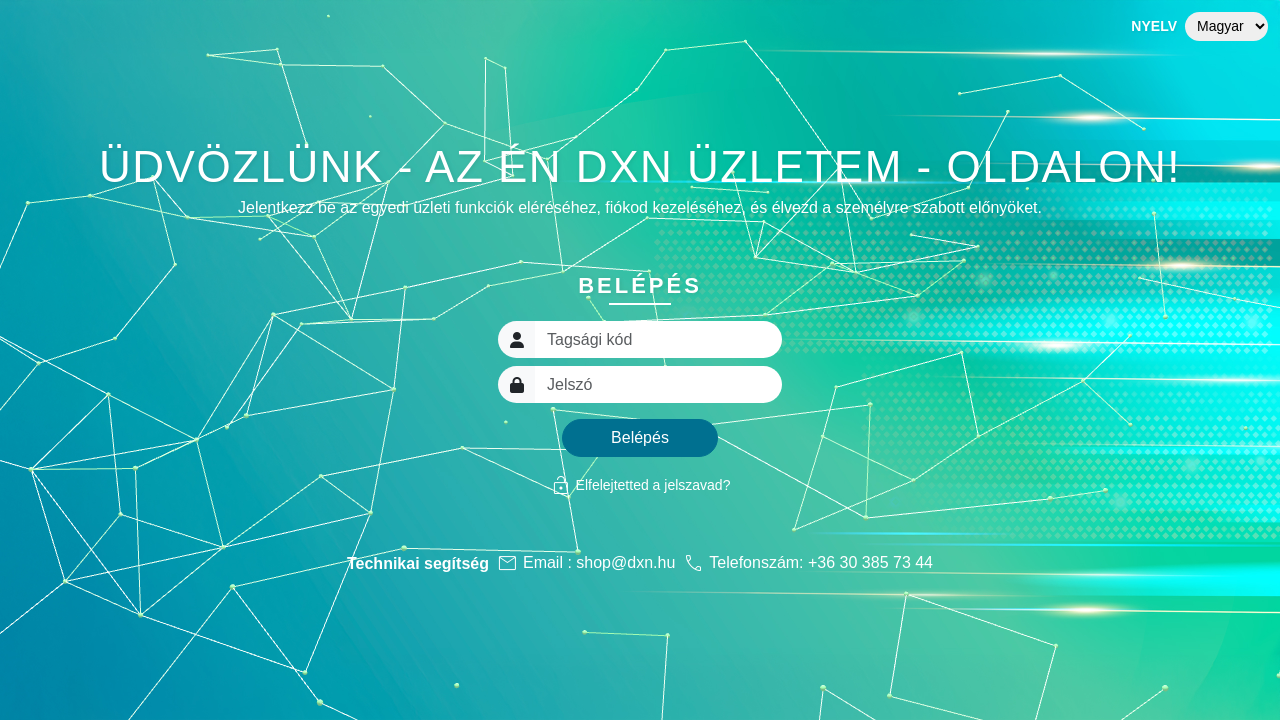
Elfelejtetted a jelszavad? (640, 485)
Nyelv (1154, 26)
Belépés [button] (640, 437)
